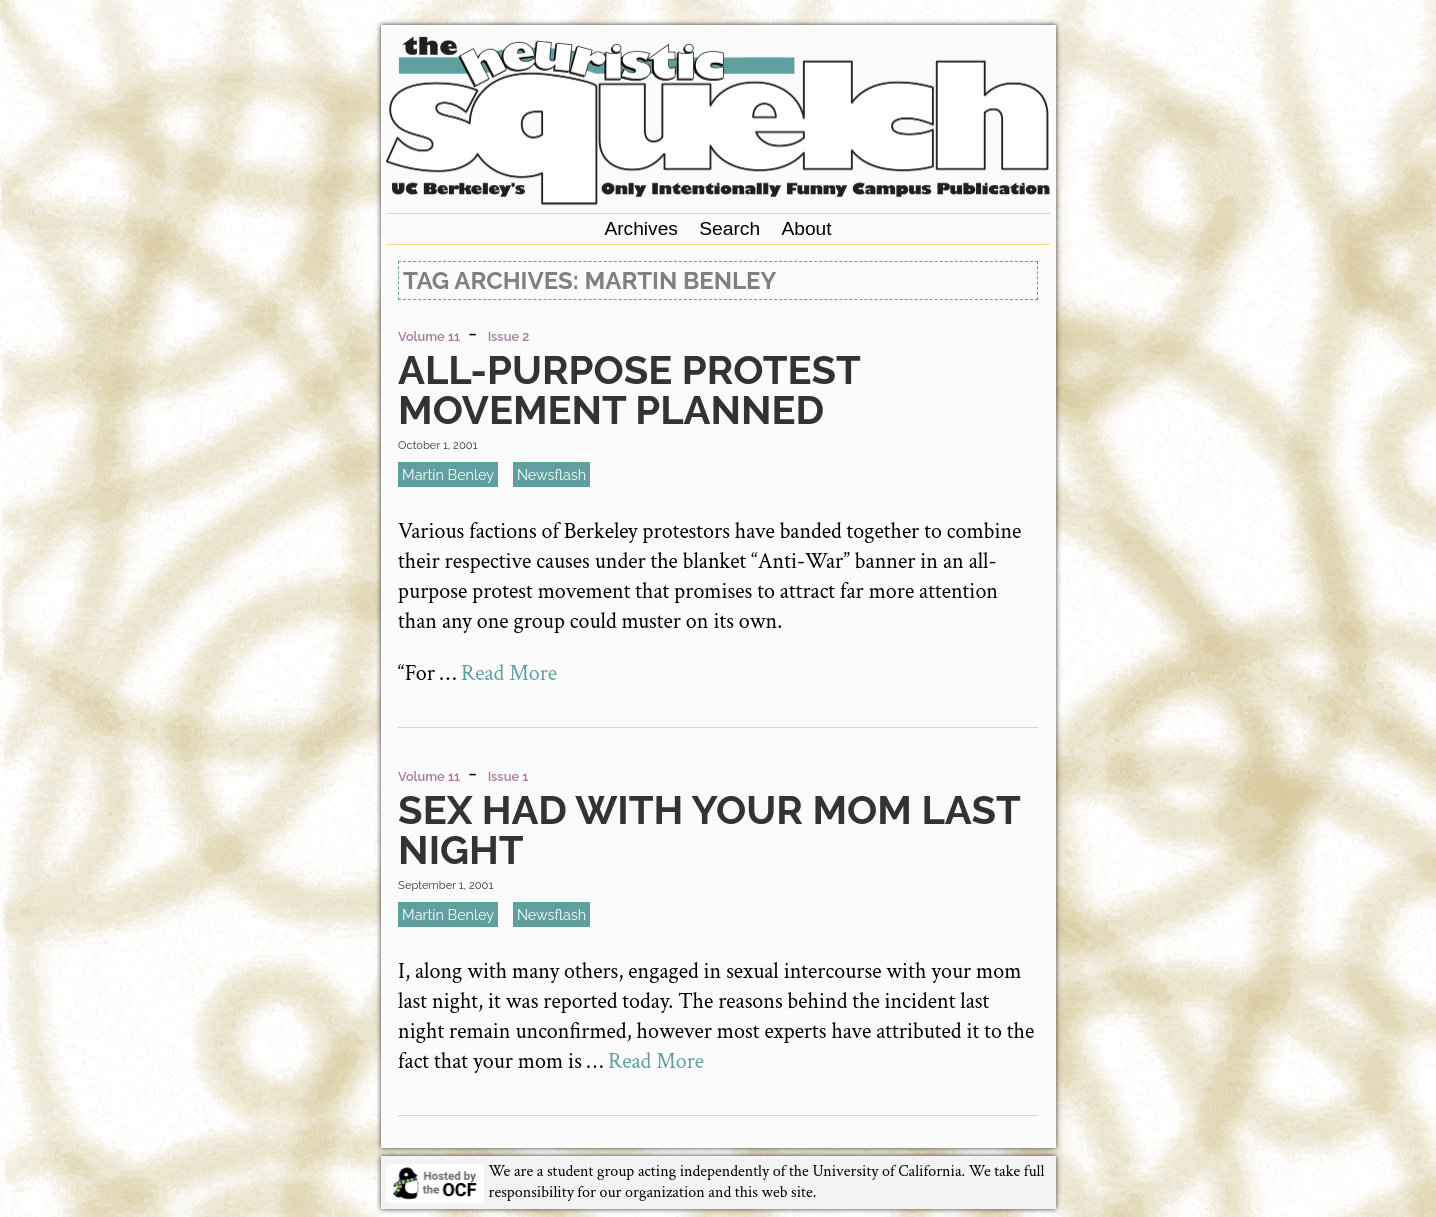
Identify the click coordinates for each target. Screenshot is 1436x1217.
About (806, 228)
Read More (509, 673)
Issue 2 (509, 336)
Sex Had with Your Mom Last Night (708, 829)
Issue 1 (508, 776)
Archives (641, 228)
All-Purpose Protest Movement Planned (629, 389)
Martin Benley (448, 474)
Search (729, 228)
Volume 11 (429, 336)
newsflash (551, 474)
